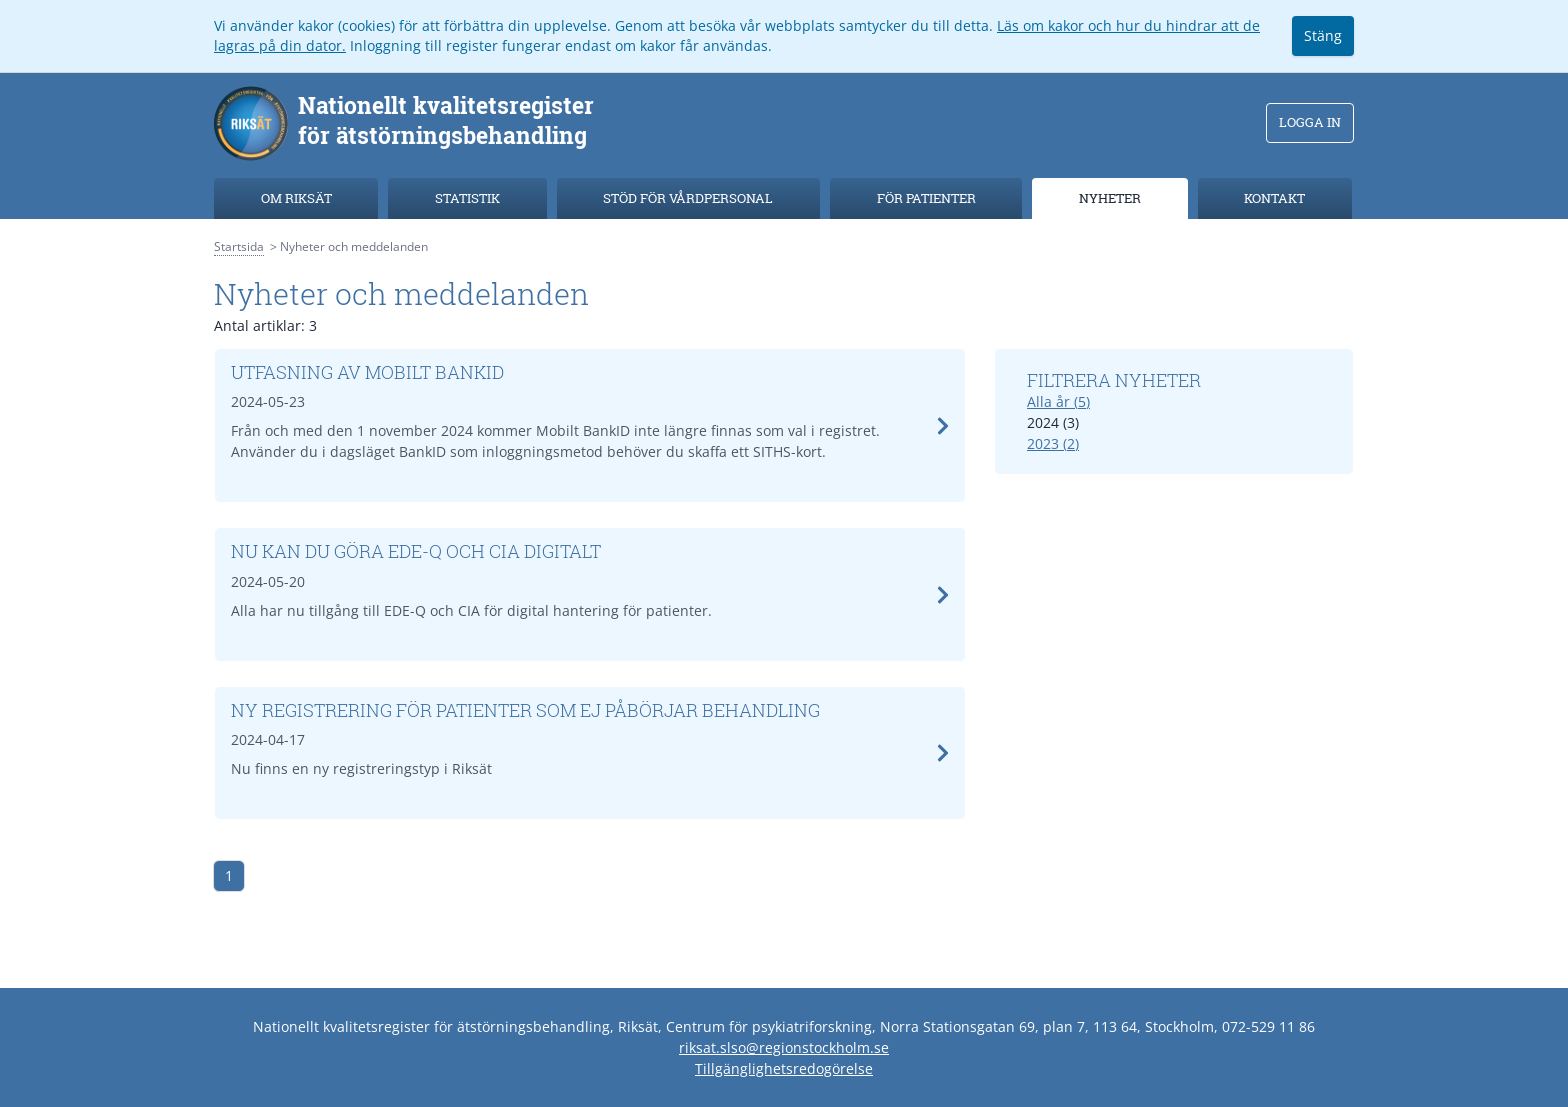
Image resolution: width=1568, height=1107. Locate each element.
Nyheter (1110, 198)
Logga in (1310, 122)
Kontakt (1274, 198)
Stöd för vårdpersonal (688, 198)
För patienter (926, 198)
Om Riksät (296, 198)
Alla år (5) (1058, 401)
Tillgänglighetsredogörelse (784, 1068)
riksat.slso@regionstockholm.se (784, 1047)
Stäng (1323, 35)
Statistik (467, 198)
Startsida (239, 246)
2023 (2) (1053, 443)
